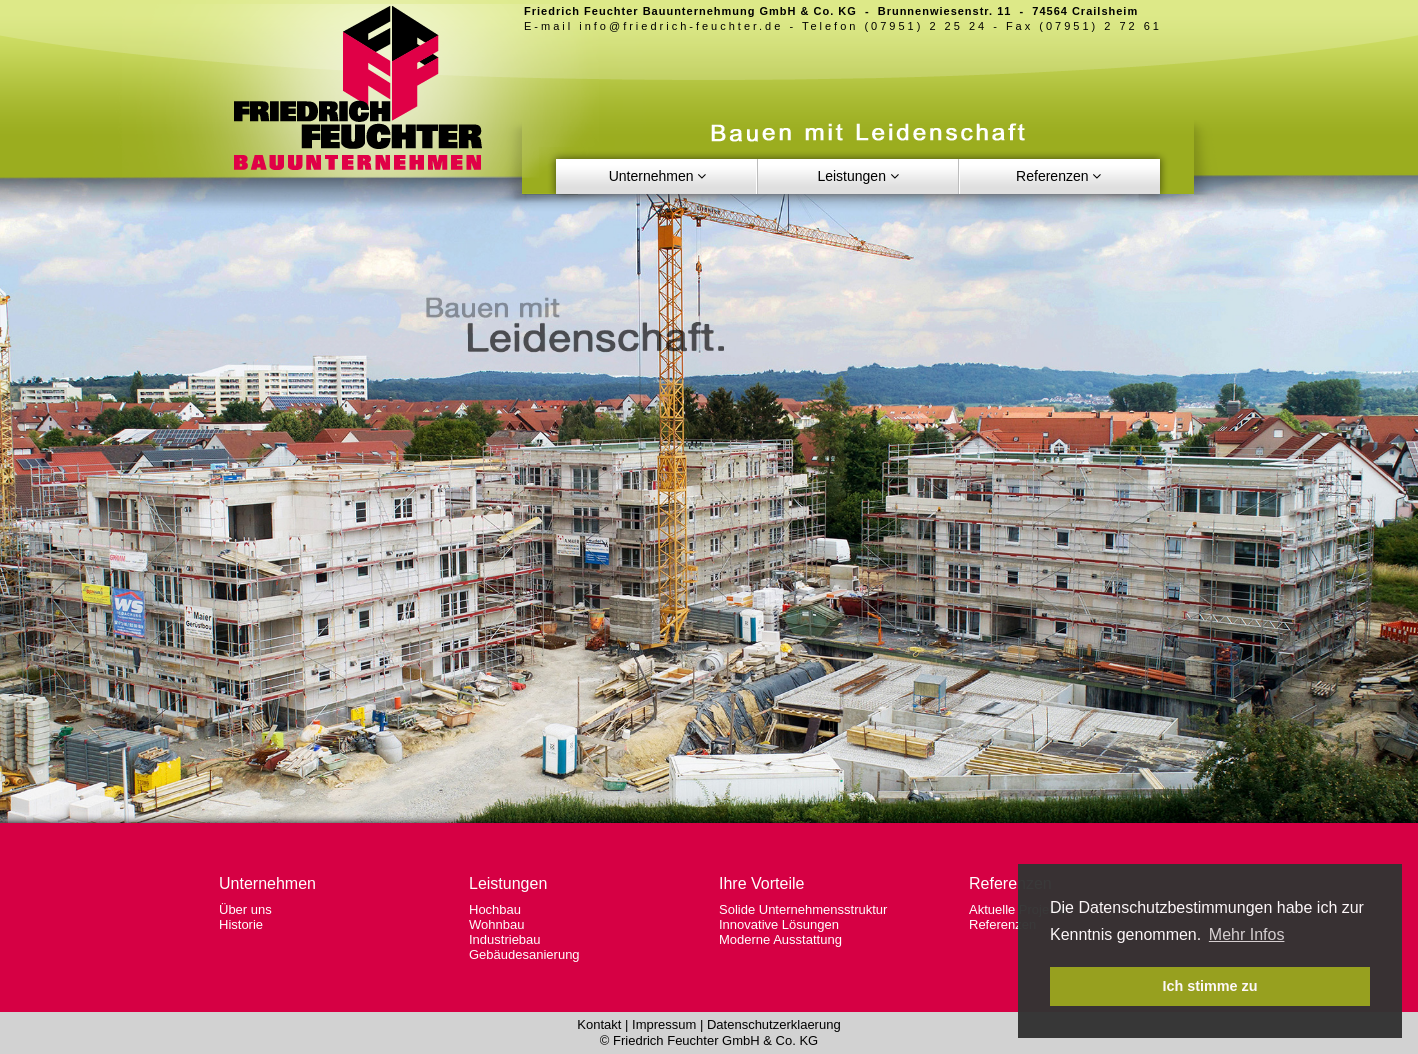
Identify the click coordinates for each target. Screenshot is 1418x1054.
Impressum (664, 1024)
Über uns (245, 909)
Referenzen (1002, 924)
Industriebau (505, 939)
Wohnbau (496, 924)
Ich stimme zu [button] (1209, 986)
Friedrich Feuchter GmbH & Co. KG (715, 1040)
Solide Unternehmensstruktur (803, 909)
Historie (241, 924)
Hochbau (495, 909)
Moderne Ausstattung (780, 939)
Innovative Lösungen (779, 924)
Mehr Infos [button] (1247, 934)
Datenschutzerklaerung (774, 1024)
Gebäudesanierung (524, 954)
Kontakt (599, 1024)
